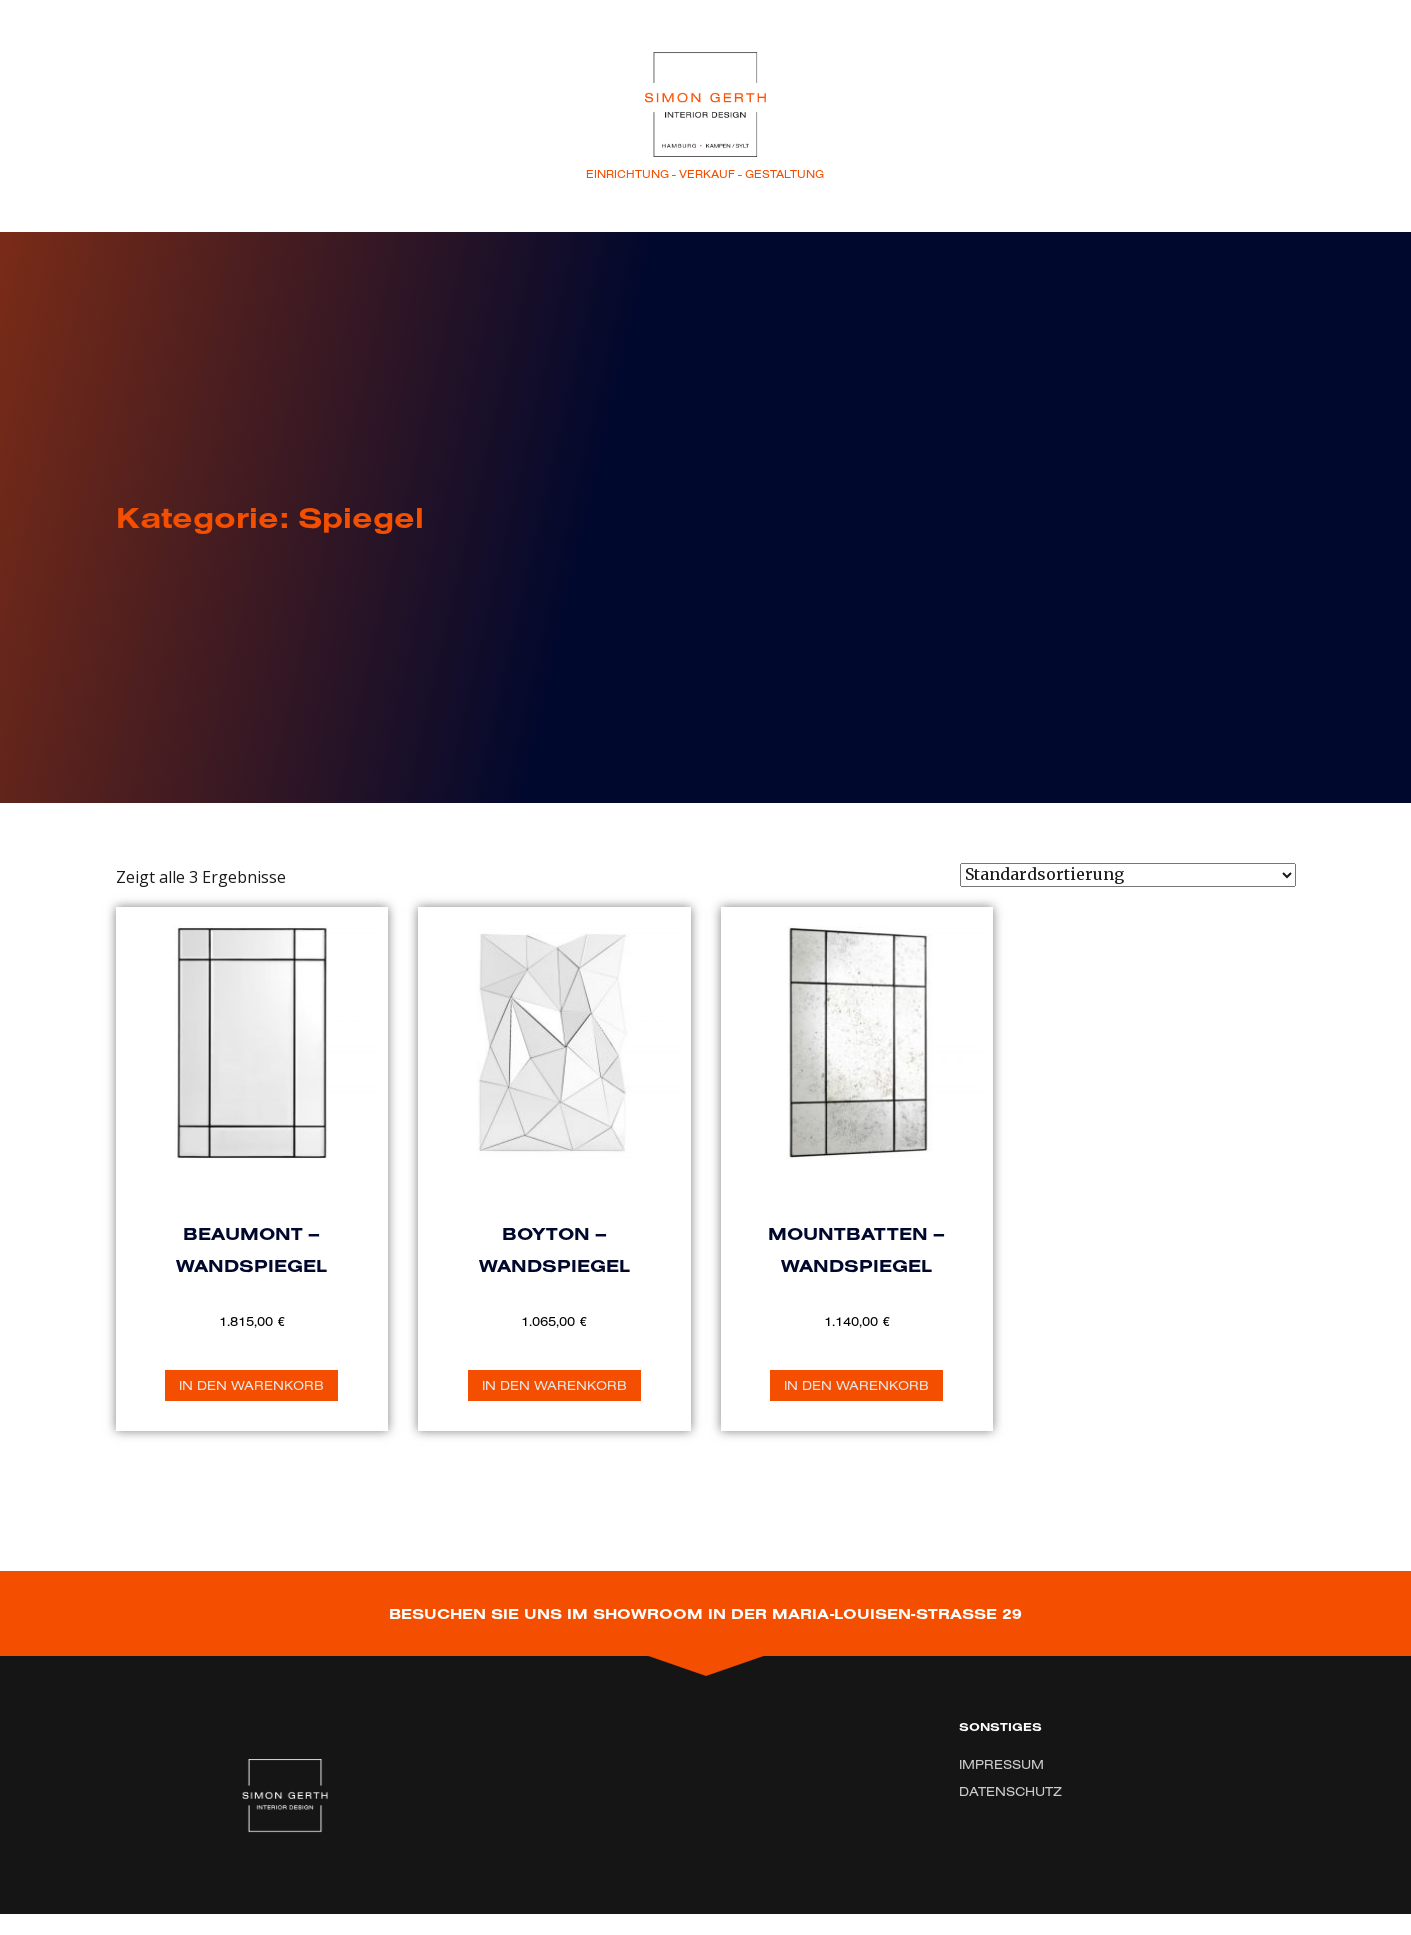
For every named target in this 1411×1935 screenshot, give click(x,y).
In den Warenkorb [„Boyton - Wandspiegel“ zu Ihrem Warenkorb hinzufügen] (554, 1385)
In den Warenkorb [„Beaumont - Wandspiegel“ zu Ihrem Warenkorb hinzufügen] (251, 1385)
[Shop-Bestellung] (1128, 875)
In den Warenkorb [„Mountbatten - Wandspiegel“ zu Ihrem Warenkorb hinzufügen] (856, 1385)
